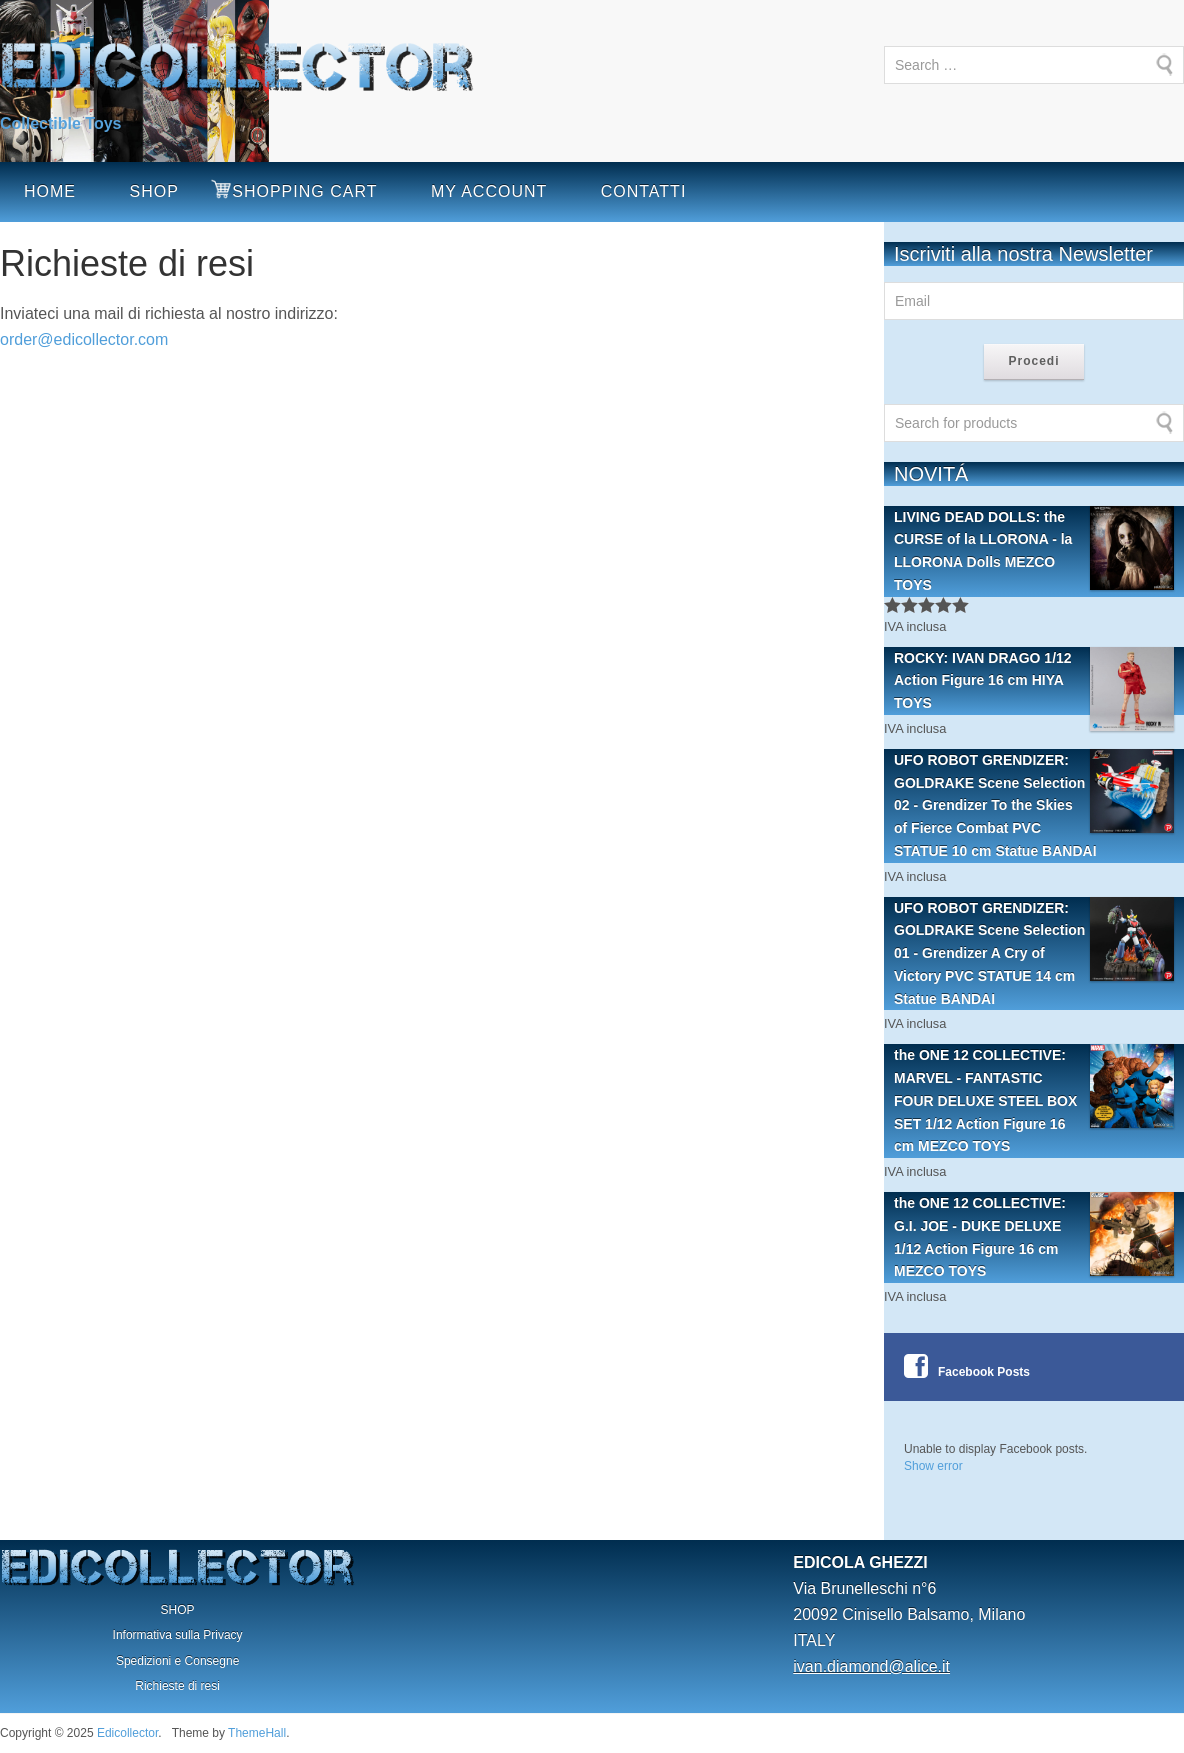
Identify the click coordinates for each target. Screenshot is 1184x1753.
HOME (50, 191)
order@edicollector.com (84, 339)
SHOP (153, 191)
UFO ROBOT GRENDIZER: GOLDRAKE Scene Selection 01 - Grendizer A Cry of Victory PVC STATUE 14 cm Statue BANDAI (1034, 952)
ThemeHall (257, 1733)
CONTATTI (644, 191)
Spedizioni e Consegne (177, 1661)
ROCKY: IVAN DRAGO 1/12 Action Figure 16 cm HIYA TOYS (1034, 681)
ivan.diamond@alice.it (871, 1666)
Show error (933, 1466)
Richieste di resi (177, 1686)
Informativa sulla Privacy (178, 1635)
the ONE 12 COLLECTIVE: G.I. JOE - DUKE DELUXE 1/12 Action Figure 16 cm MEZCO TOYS (1034, 1235)
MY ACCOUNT (489, 191)
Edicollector (127, 1733)
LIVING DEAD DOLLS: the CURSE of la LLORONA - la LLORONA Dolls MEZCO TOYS (1034, 549)
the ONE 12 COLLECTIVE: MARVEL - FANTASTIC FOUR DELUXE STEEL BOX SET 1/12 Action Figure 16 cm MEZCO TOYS (1034, 1099)
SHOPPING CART (304, 191)
